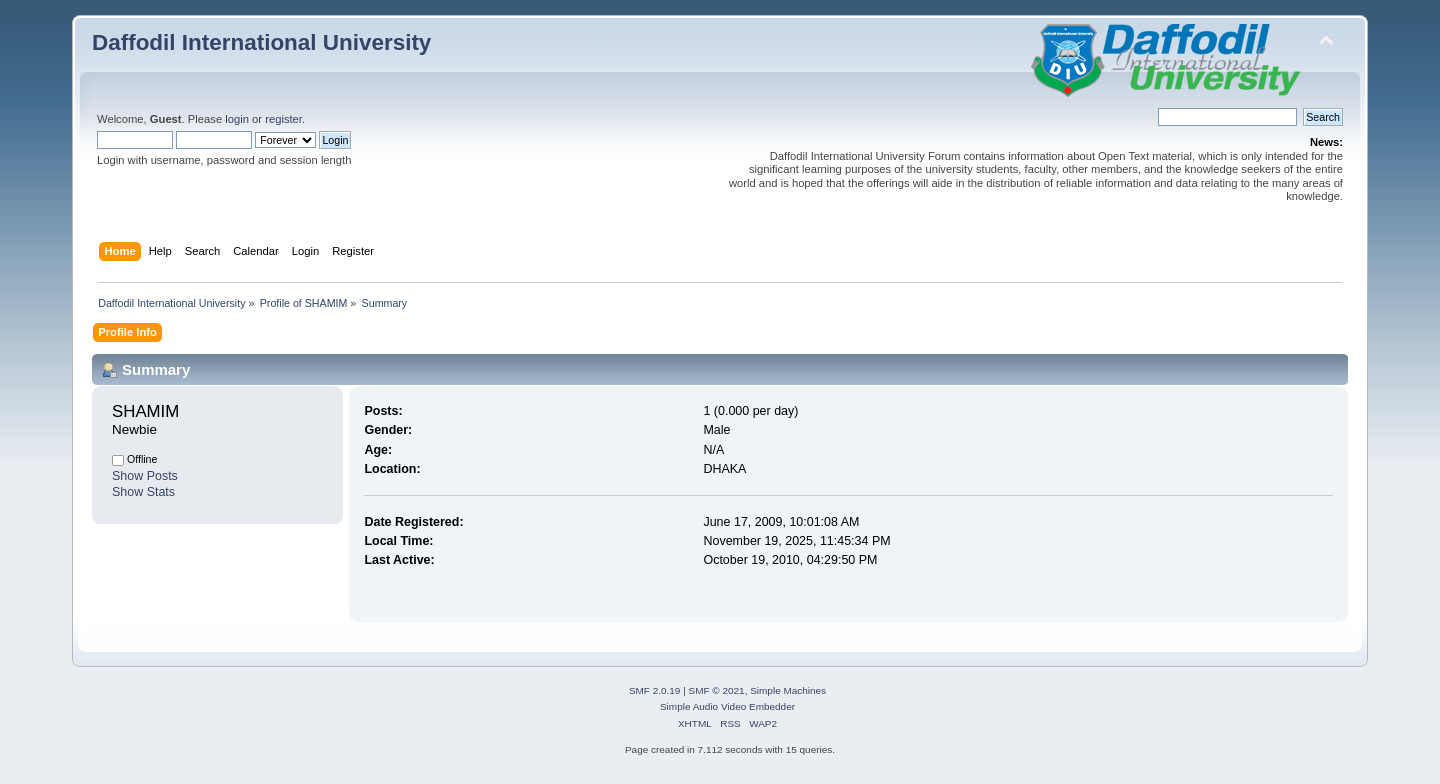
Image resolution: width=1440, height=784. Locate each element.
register (283, 119)
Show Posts (145, 476)
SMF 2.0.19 (655, 690)
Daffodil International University (261, 42)
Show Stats (143, 492)
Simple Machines (788, 690)
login (237, 119)
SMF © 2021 (717, 690)
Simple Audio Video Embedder (727, 706)
